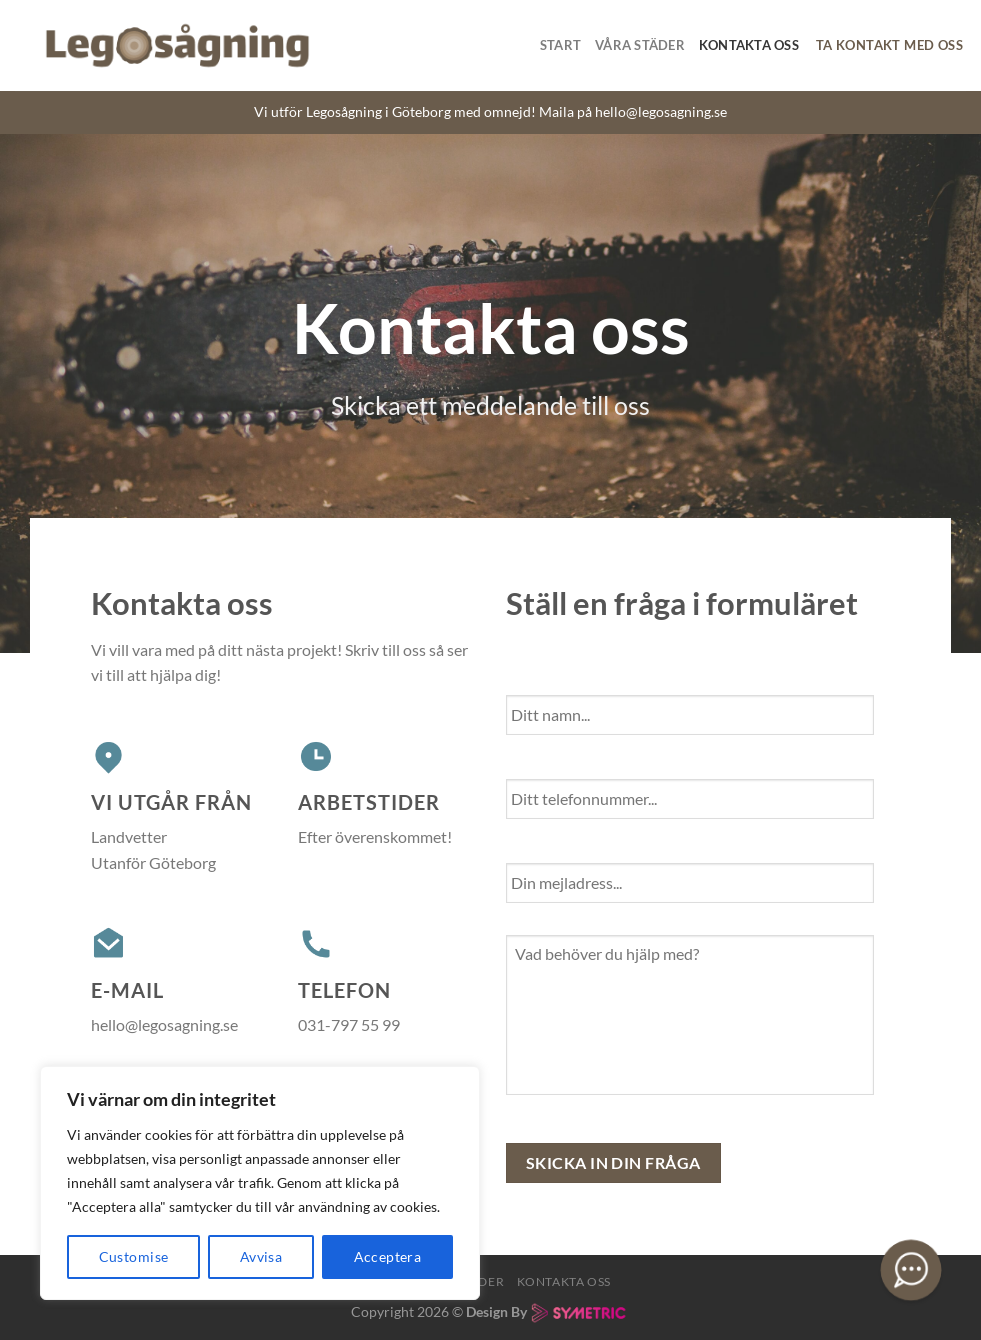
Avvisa (261, 1256)
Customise (134, 1256)
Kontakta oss (749, 45)
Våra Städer (640, 45)
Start (560, 45)
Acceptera (388, 1256)
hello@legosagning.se (661, 112)
